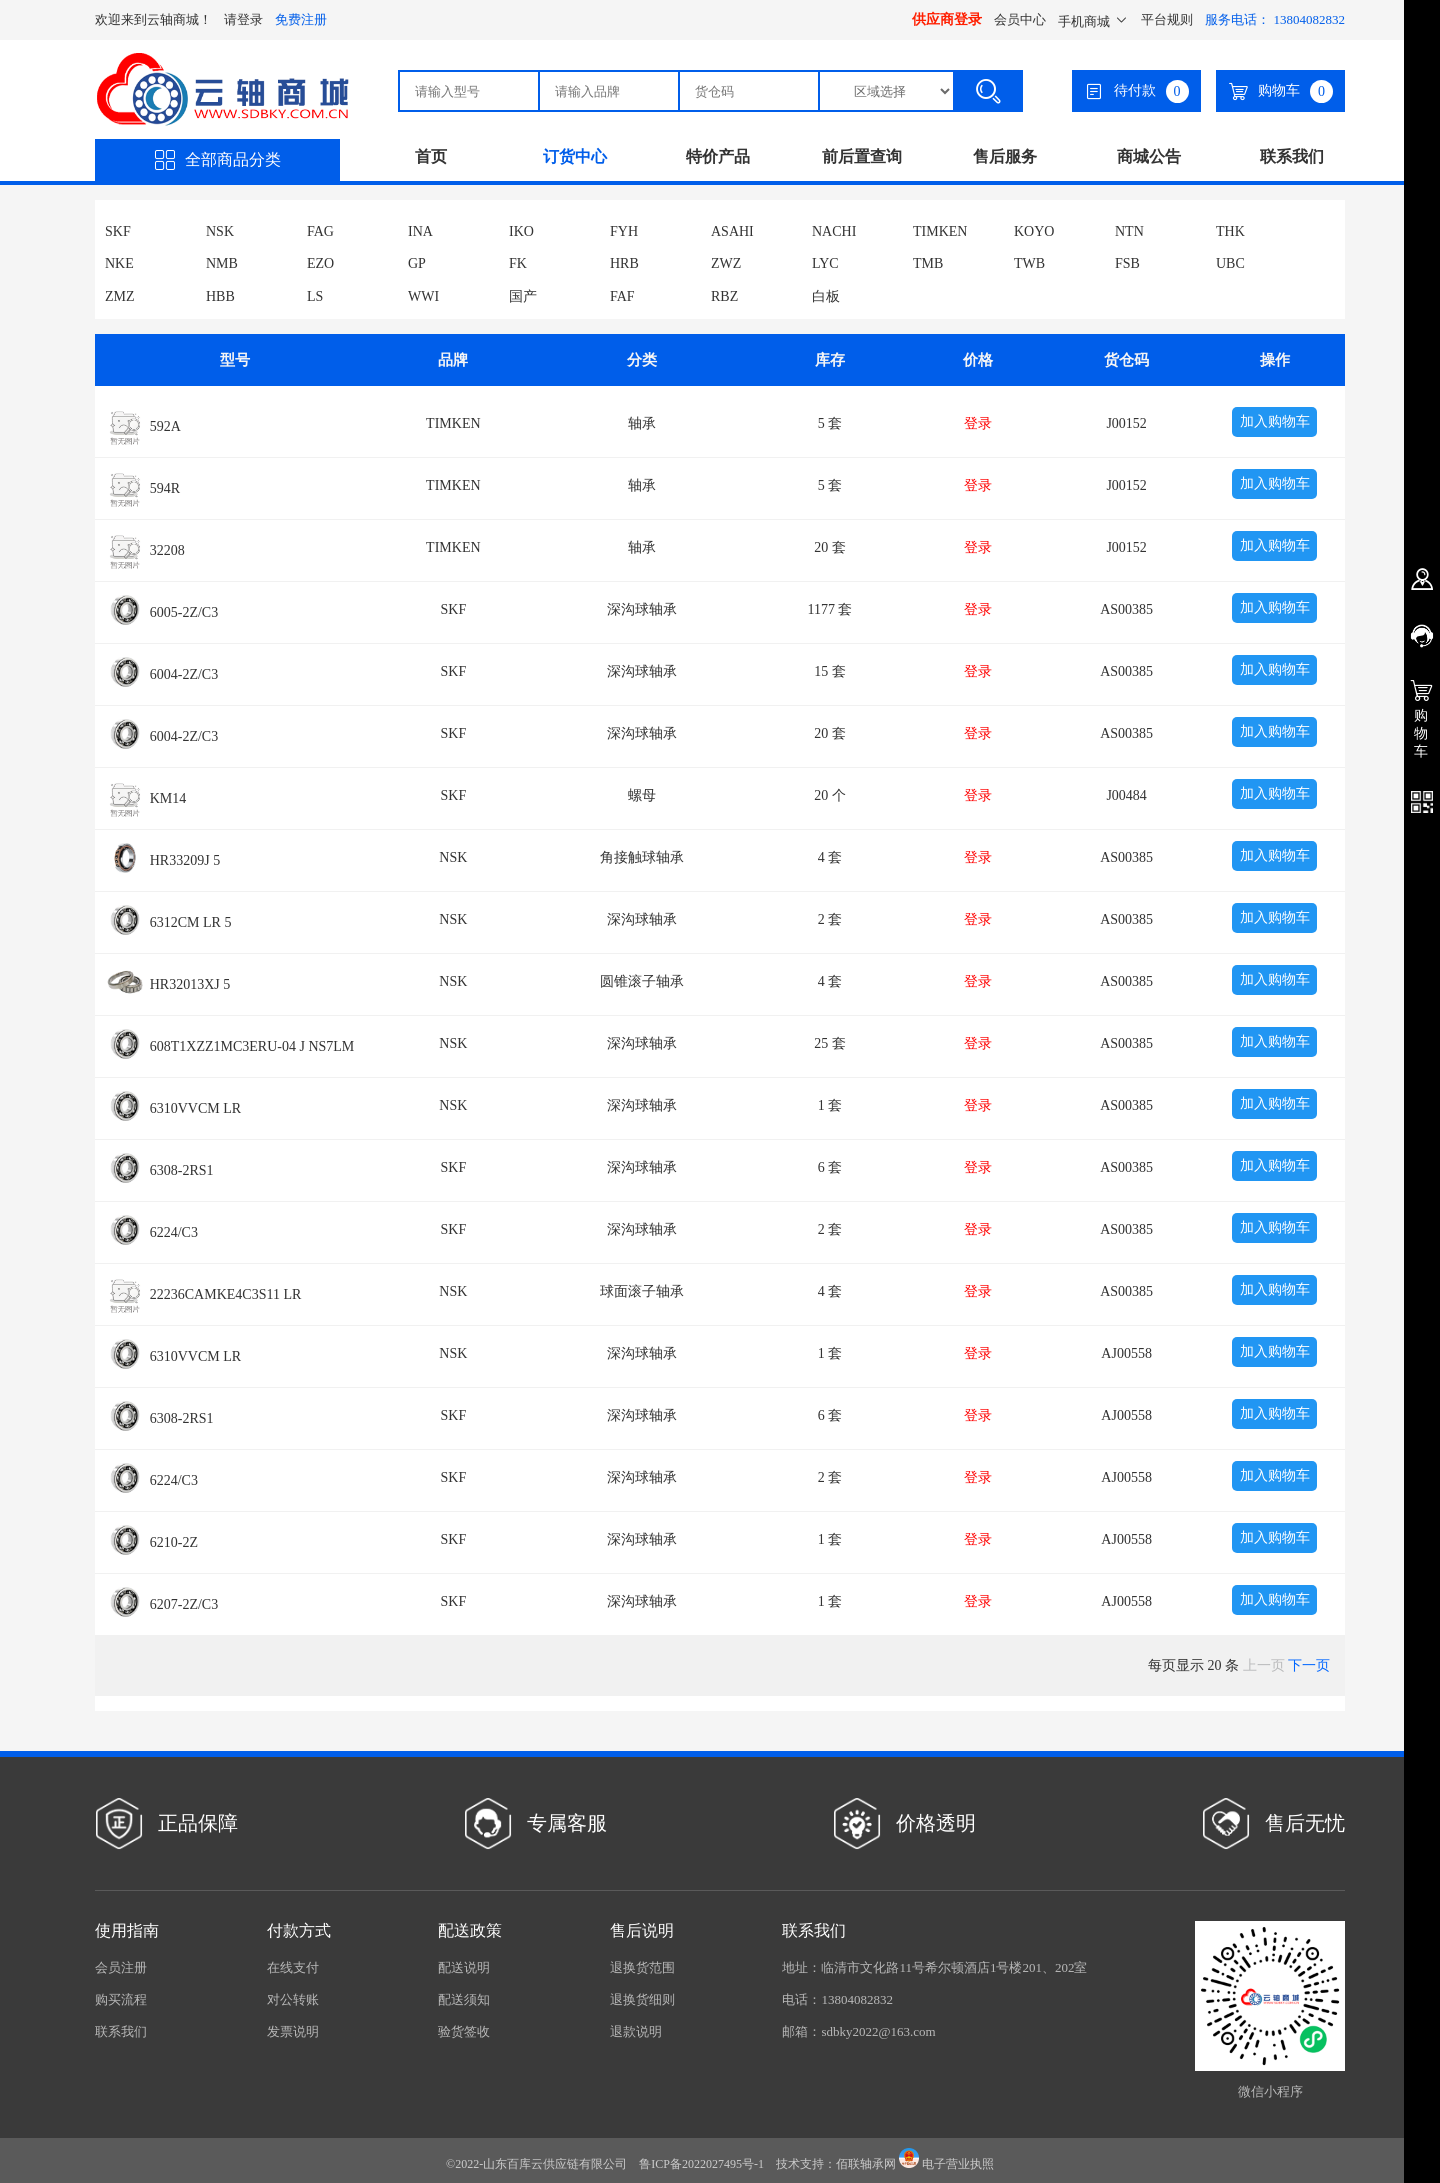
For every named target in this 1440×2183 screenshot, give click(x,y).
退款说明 (636, 2031)
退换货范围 (642, 1967)
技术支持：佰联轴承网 (836, 2164)
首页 (431, 156)
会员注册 (121, 1967)
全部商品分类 (218, 160)
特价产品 (718, 156)
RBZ (724, 296)
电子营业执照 (946, 2164)
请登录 (243, 19)
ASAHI (732, 231)
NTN (1129, 231)
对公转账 (293, 1999)
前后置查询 (862, 156)
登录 (978, 423)
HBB (220, 296)
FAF (622, 296)
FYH (624, 231)
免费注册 (301, 19)
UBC (1230, 263)
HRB (624, 263)
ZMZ (120, 296)
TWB (1029, 263)
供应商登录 (947, 19)
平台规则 (1167, 19)
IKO (521, 231)
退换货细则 (642, 1999)
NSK (220, 231)
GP (417, 263)
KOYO (1034, 231)
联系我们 (1292, 156)
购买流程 (121, 1999)
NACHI (834, 231)
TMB (928, 263)
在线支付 (293, 1967)
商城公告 (1149, 156)
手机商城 (1093, 21)
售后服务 (1005, 156)
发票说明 (293, 2031)
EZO (320, 263)
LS (315, 296)
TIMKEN (940, 231)
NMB (222, 263)
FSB (1127, 263)
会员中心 (1020, 19)
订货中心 (575, 156)
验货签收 (464, 2031)
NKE (119, 263)
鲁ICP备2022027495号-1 (701, 2164)
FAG (320, 231)
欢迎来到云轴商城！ (153, 19)
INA (420, 231)
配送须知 (464, 1999)
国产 (523, 296)
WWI (423, 296)
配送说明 (464, 1967)
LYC (825, 263)
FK (518, 263)
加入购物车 (1275, 421)
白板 (826, 296)
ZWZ (726, 263)
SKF (118, 231)
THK (1230, 231)
